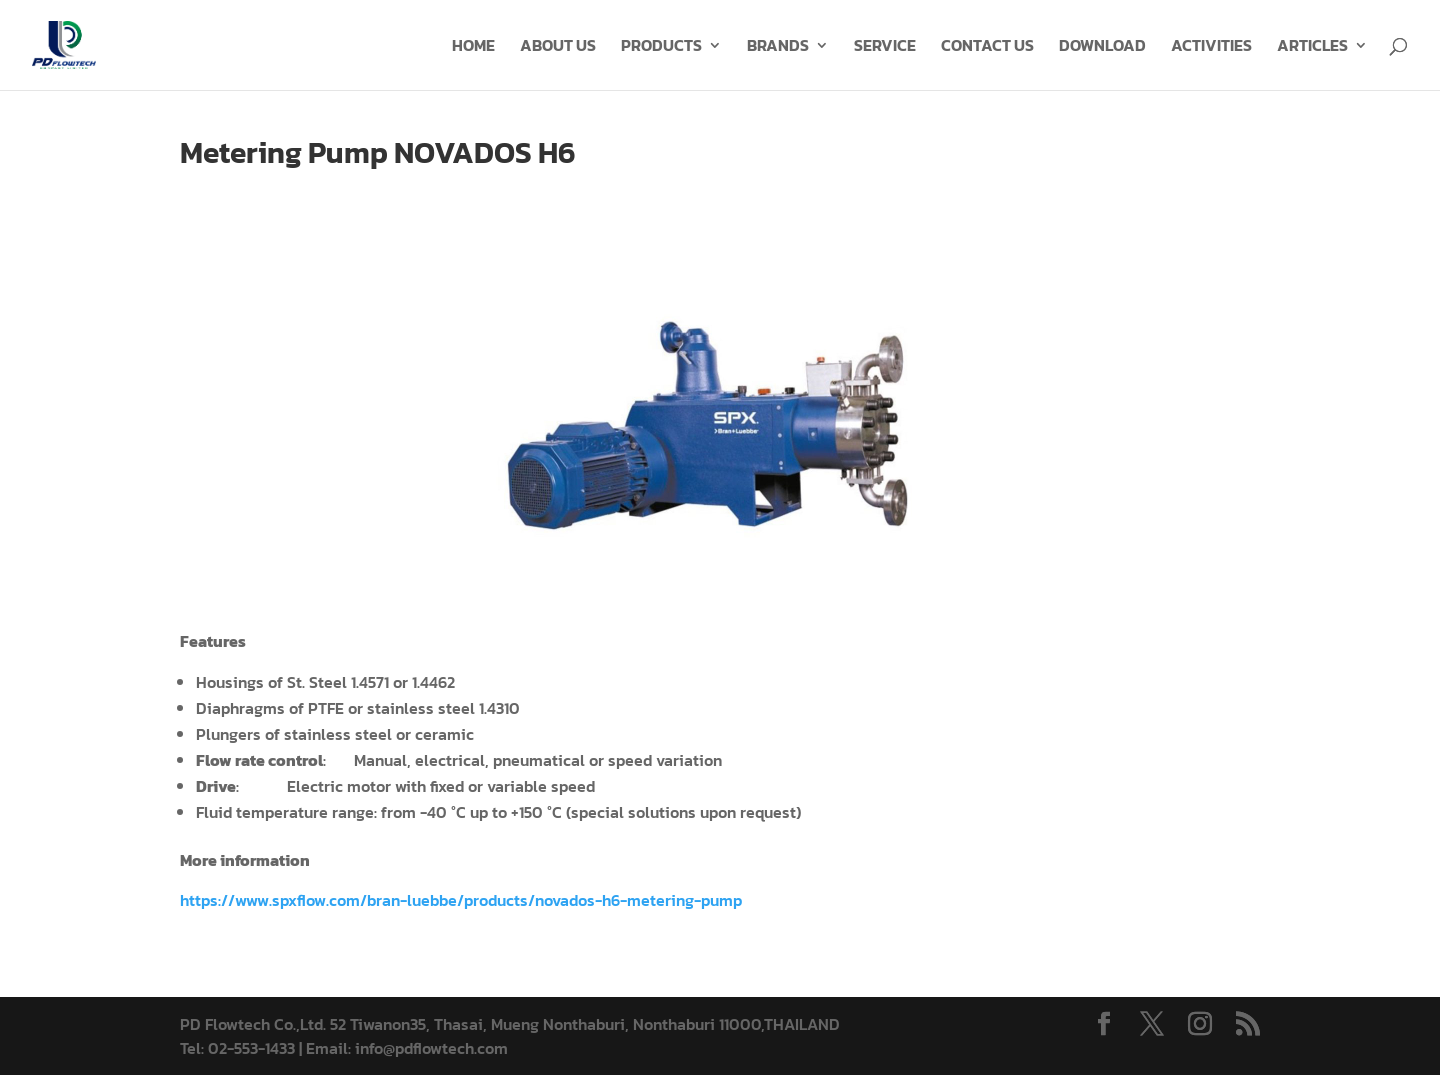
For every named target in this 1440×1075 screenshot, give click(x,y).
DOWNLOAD (1102, 47)
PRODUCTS (661, 47)
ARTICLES (1312, 47)
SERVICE (885, 47)
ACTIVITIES (1211, 47)
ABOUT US (558, 47)
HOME (473, 47)
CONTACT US (987, 47)
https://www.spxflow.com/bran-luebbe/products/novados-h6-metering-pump (461, 900)
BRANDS (778, 47)
